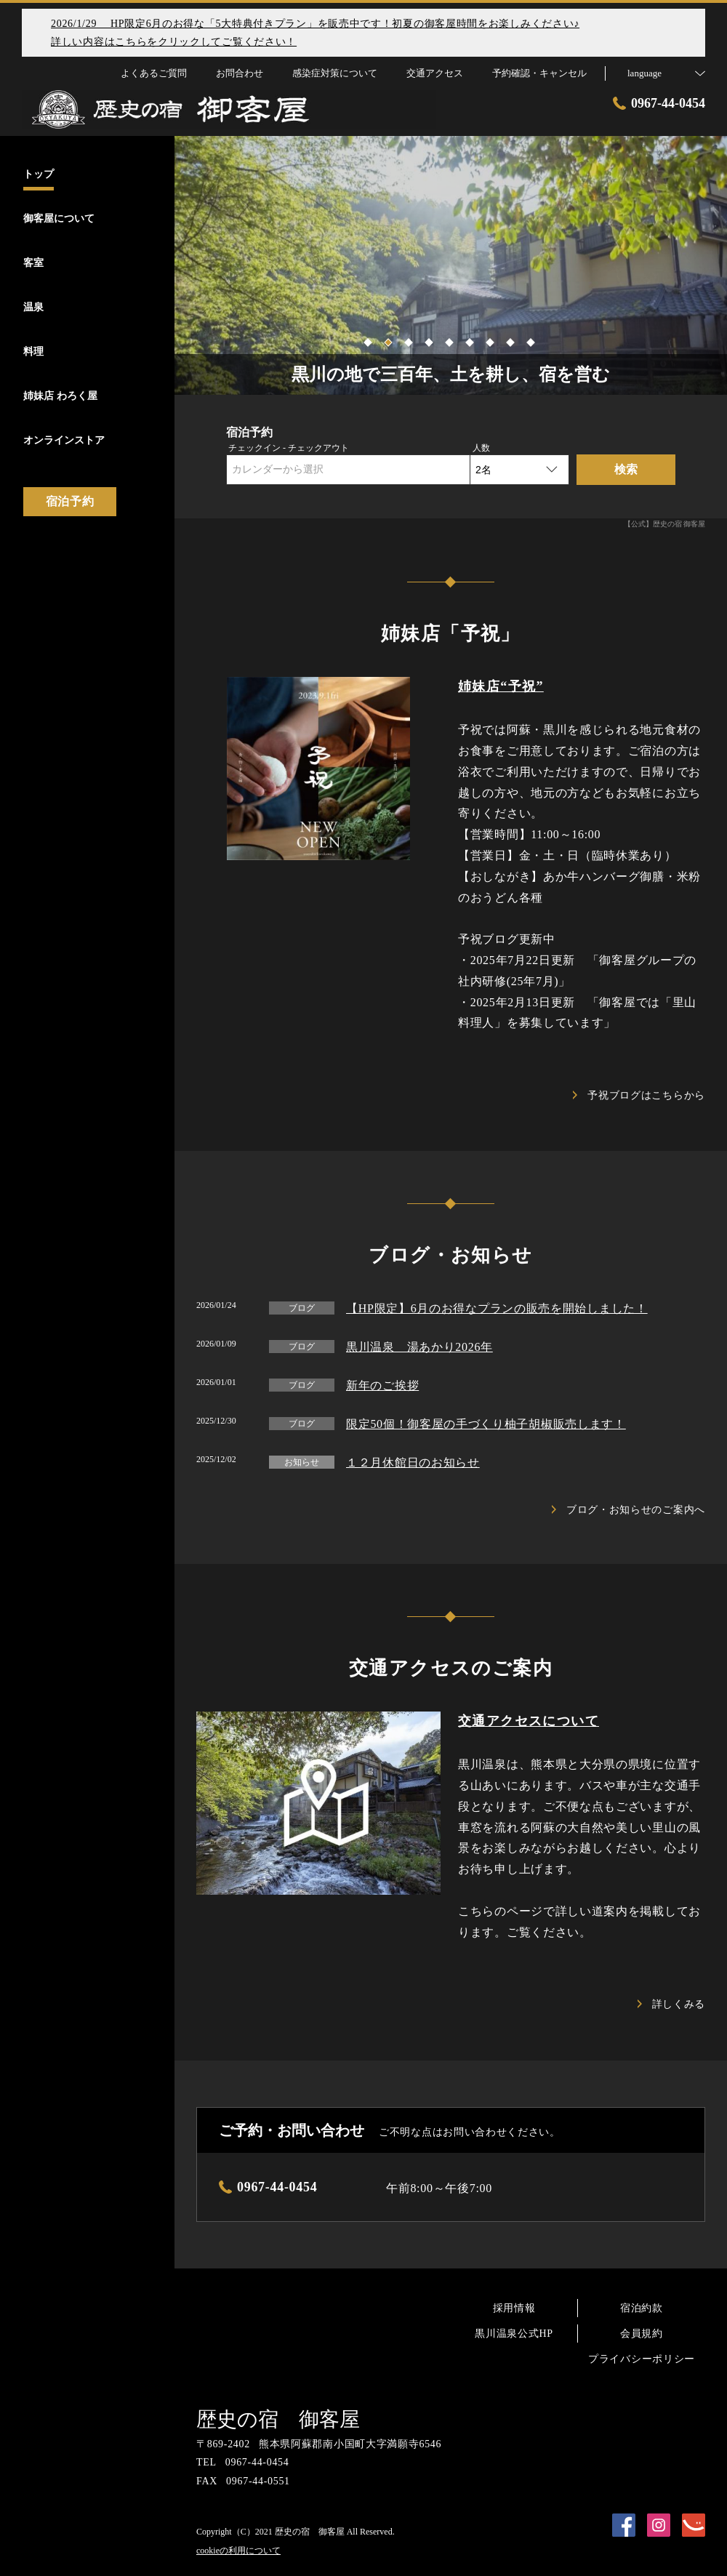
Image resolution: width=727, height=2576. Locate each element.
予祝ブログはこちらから (639, 1095)
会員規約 (641, 2333)
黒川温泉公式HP (514, 2333)
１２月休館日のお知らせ (413, 1462)
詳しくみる (672, 2004)
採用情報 (514, 2308)
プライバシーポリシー (641, 2359)
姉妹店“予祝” (501, 686)
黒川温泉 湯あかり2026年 (419, 1347)
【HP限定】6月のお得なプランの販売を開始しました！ (497, 1308)
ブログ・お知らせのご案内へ (628, 1509)
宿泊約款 (641, 2308)
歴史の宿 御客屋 (278, 2419)
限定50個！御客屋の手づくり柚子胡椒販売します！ (486, 1424)
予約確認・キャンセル (539, 73)
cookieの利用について (238, 2550)
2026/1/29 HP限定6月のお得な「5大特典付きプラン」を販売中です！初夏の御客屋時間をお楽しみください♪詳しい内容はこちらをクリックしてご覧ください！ (315, 32)
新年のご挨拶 (382, 1385)
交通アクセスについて (528, 1721)
